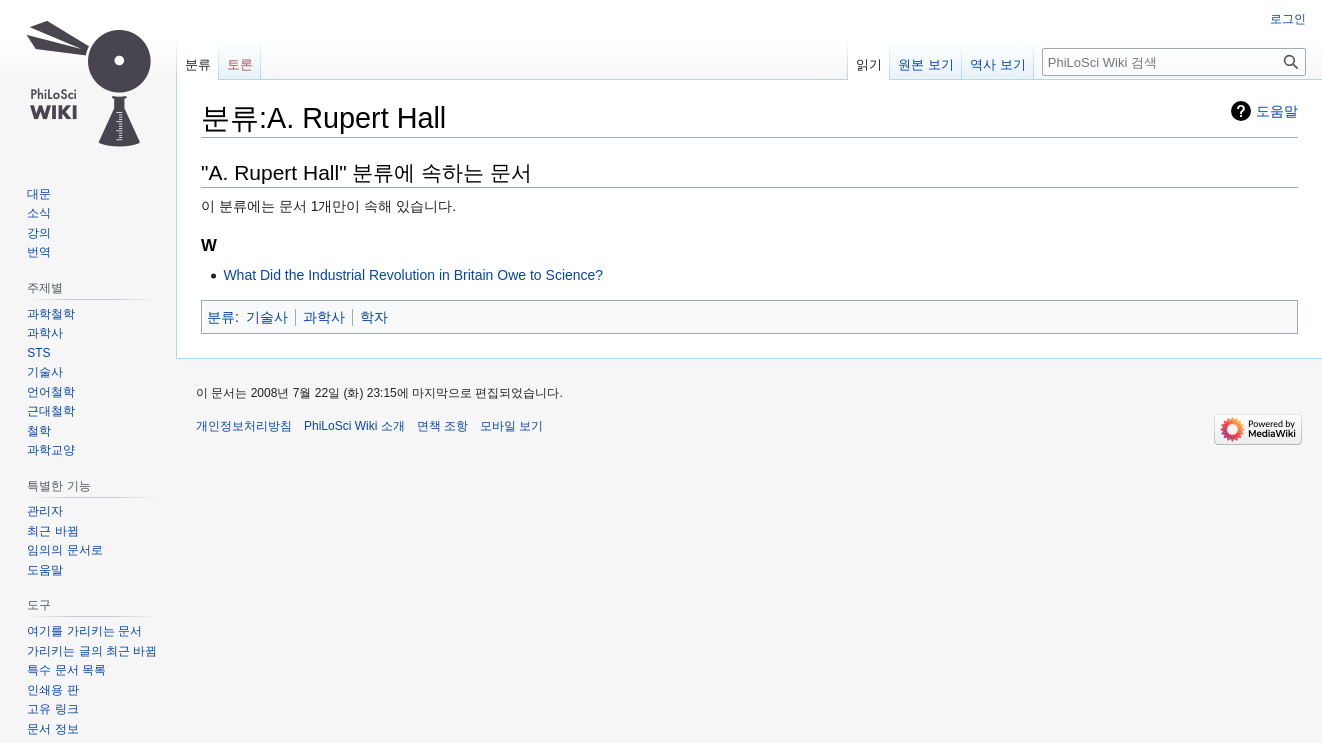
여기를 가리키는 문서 (84, 631)
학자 (374, 317)
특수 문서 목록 (66, 670)
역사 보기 (998, 64)
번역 (39, 252)
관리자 (45, 511)
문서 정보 (52, 729)
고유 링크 (52, 709)
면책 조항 (442, 426)
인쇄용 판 (52, 690)
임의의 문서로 (64, 550)
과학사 (324, 317)
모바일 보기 (511, 426)
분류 (221, 317)
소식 (39, 213)
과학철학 (51, 314)
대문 (39, 194)
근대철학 (51, 411)
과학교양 (51, 450)
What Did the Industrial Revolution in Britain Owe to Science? (413, 275)
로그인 (1288, 19)
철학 (39, 431)
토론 (240, 64)
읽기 (869, 64)
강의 (39, 233)
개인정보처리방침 (244, 426)
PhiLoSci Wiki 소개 (354, 426)
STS (38, 353)
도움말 (1277, 111)
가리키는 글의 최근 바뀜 (92, 651)
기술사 (267, 317)
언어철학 (51, 392)
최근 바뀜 (52, 531)
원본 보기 (926, 64)
